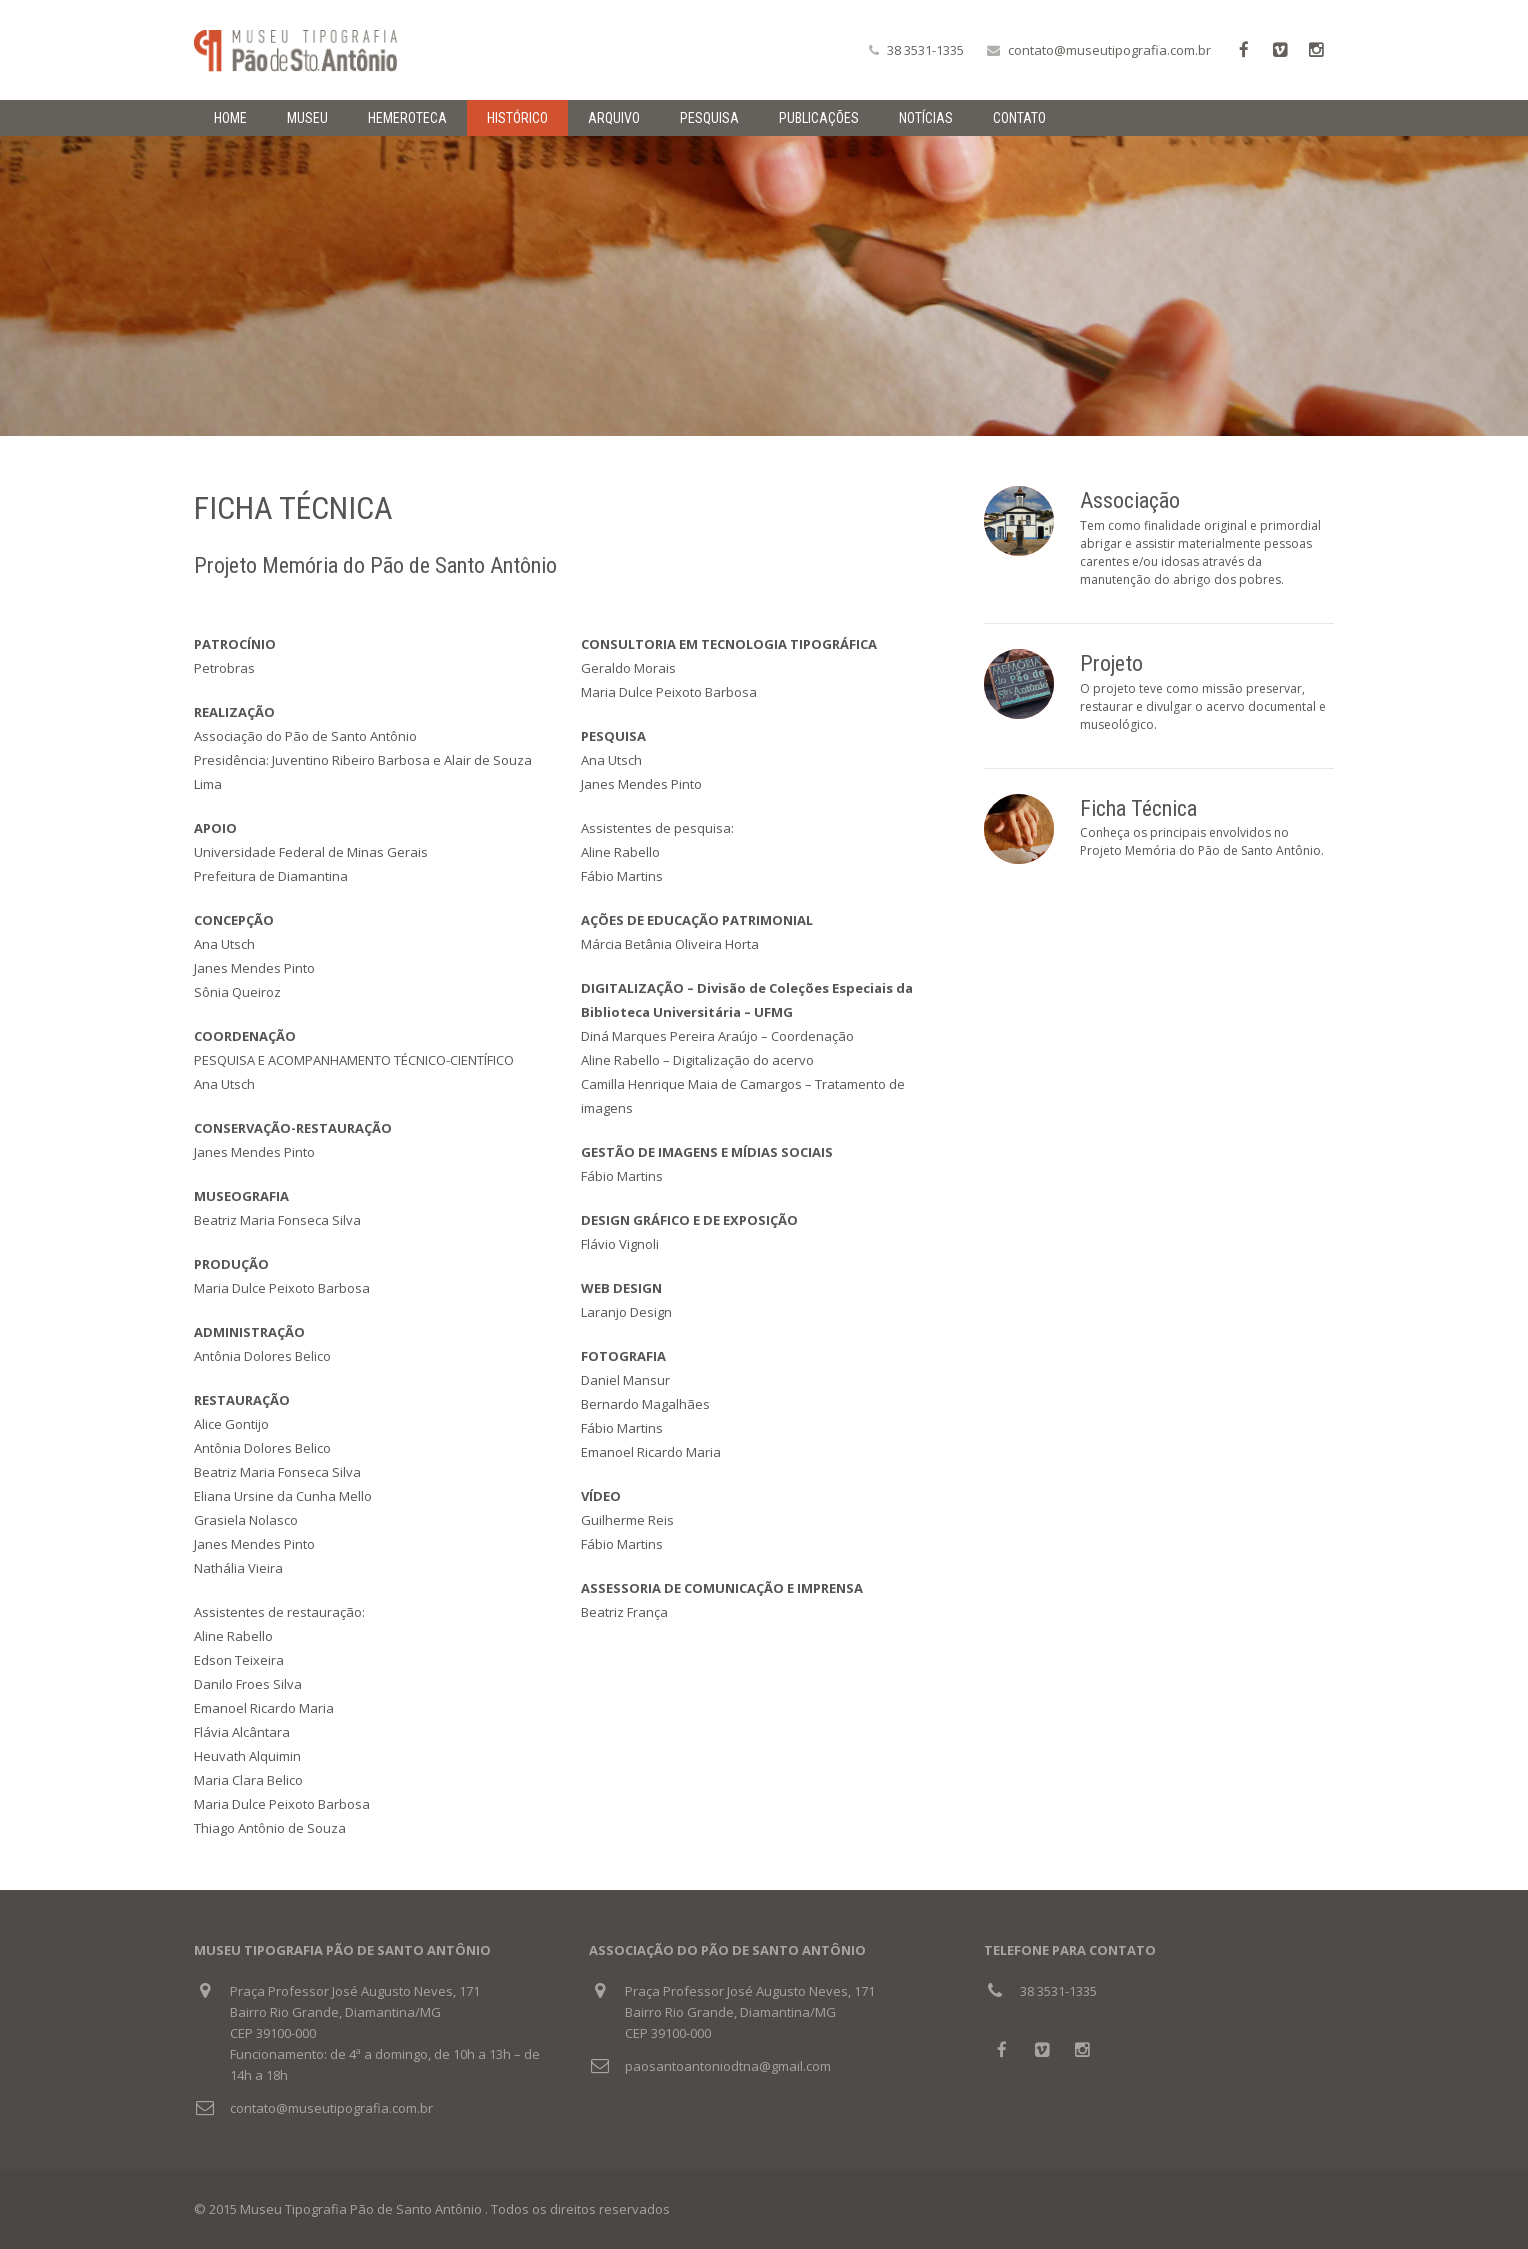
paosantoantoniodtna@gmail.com (728, 2066)
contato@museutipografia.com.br (1109, 50)
